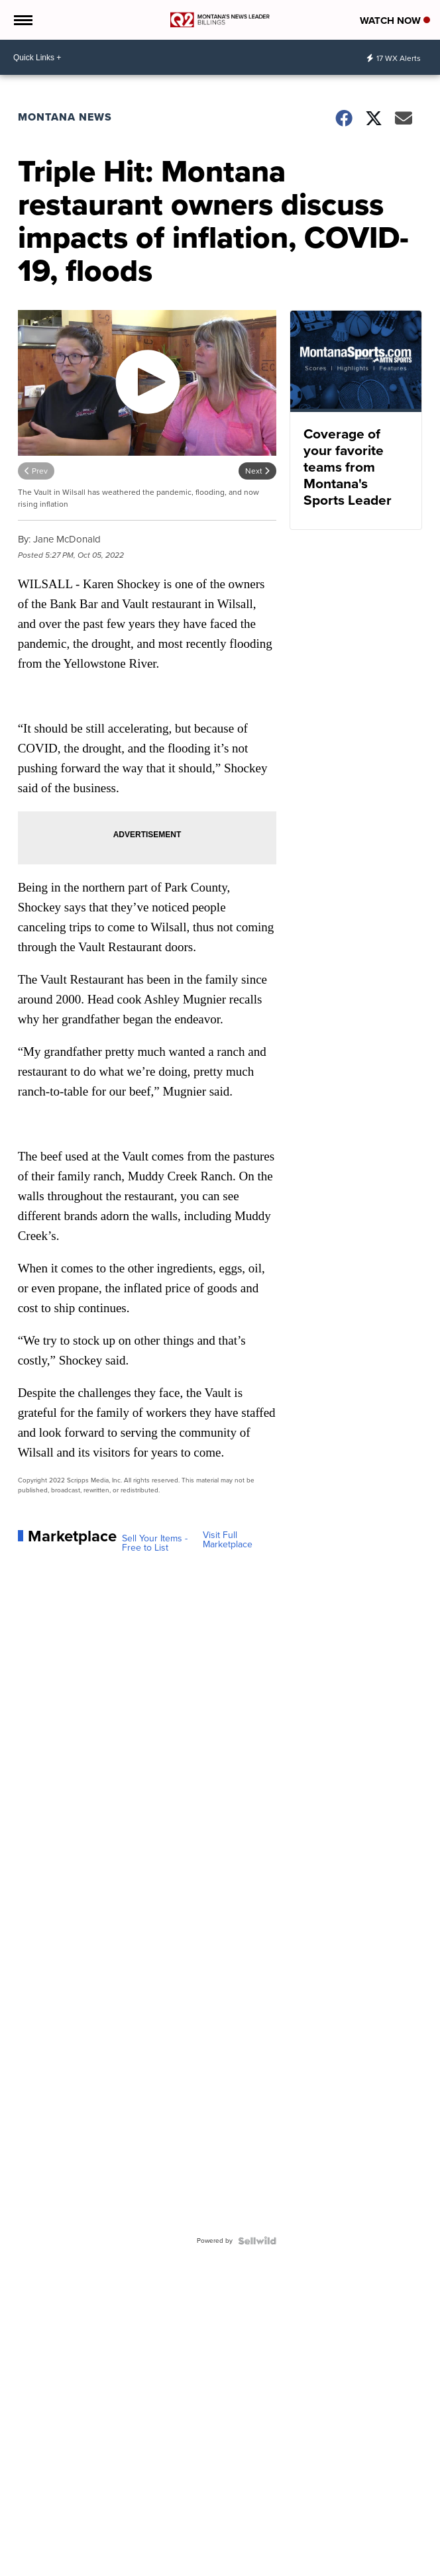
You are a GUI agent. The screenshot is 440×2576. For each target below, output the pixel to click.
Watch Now (395, 20)
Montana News (65, 117)
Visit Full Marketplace (227, 1540)
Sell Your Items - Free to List (155, 1543)
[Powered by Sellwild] (257, 2240)
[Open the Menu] (22, 20)
